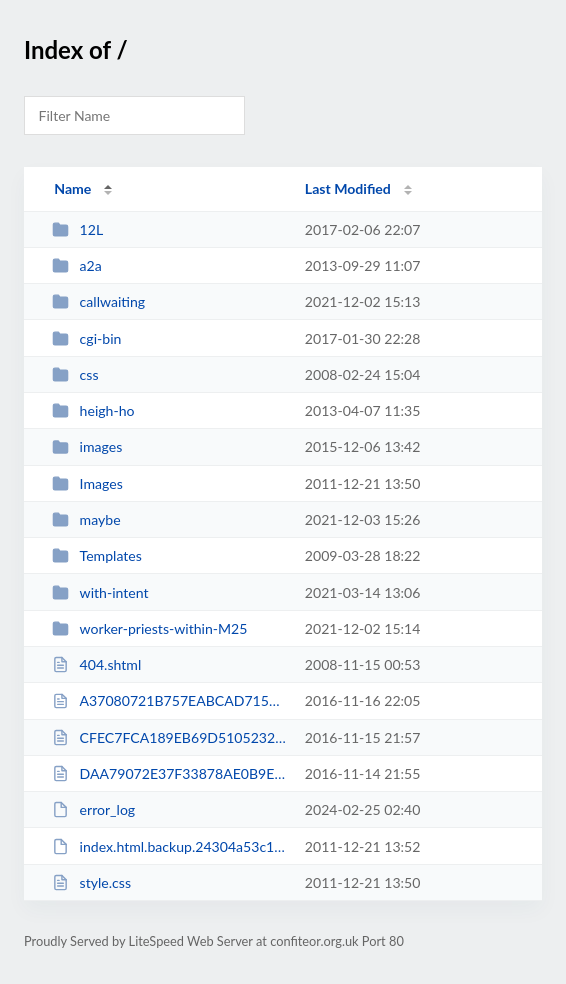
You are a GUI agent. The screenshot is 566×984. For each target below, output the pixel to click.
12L (77, 229)
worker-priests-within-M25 (149, 628)
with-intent (100, 592)
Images (87, 483)
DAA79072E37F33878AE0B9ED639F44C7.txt (169, 773)
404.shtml (96, 664)
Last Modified (348, 188)
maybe (86, 519)
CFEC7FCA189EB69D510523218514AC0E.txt (169, 737)
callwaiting (98, 301)
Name (72, 188)
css (75, 374)
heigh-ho (93, 410)
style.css (91, 882)
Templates (97, 555)
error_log (93, 809)
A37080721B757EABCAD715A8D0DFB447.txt (169, 700)
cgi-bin (86, 338)
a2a (77, 265)
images (87, 446)
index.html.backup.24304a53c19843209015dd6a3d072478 (169, 846)
